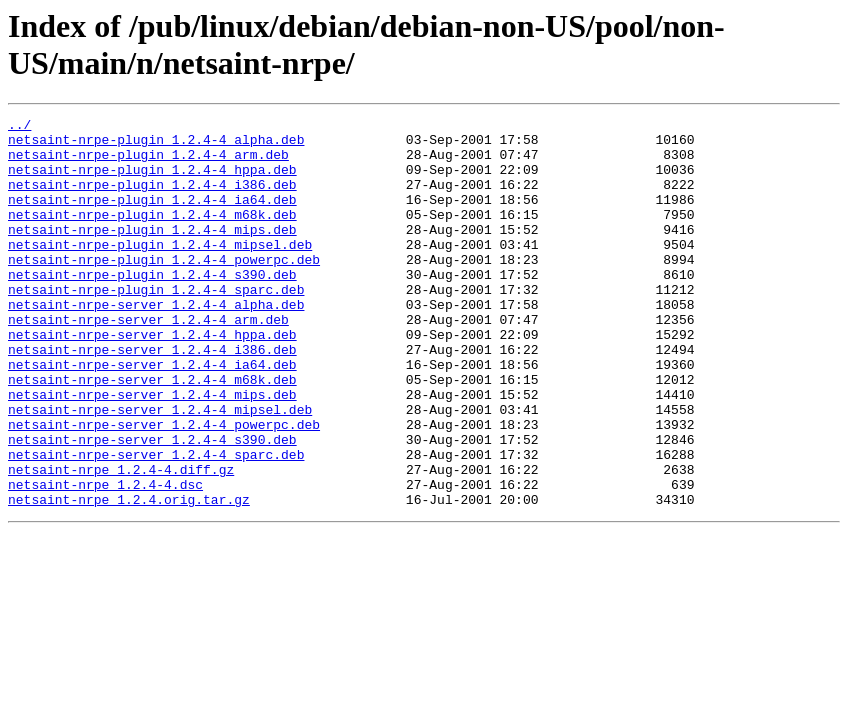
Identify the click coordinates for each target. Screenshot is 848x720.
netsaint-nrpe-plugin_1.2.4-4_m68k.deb (152, 235)
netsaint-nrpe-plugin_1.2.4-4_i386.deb (152, 199)
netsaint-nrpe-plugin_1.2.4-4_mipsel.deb (160, 271)
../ (19, 127)
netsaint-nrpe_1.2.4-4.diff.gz (121, 541)
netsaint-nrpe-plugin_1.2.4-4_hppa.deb (152, 181)
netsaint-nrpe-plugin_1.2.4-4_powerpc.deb (164, 289)
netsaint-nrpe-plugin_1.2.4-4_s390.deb (152, 307)
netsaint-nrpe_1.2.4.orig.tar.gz (129, 577)
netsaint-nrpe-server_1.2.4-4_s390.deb (152, 505)
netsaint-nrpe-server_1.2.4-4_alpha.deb (156, 343)
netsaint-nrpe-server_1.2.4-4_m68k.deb (152, 433)
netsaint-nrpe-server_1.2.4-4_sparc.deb (156, 523)
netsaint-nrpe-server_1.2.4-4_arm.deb (148, 361)
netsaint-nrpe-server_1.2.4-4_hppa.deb (152, 379)
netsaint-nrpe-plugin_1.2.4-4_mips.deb (152, 253)
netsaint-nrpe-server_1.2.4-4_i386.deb (152, 397)
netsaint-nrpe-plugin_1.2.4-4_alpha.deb (156, 145)
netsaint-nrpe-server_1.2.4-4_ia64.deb (152, 415)
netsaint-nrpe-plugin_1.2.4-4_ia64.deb (152, 217)
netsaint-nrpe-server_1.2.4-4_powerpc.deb (164, 487)
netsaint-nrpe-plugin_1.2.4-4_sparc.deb (156, 325)
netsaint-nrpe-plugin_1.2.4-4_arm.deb (148, 163)
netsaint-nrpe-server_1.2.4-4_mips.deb (152, 451)
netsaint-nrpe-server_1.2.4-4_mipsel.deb (160, 469)
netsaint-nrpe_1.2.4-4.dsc (105, 559)
